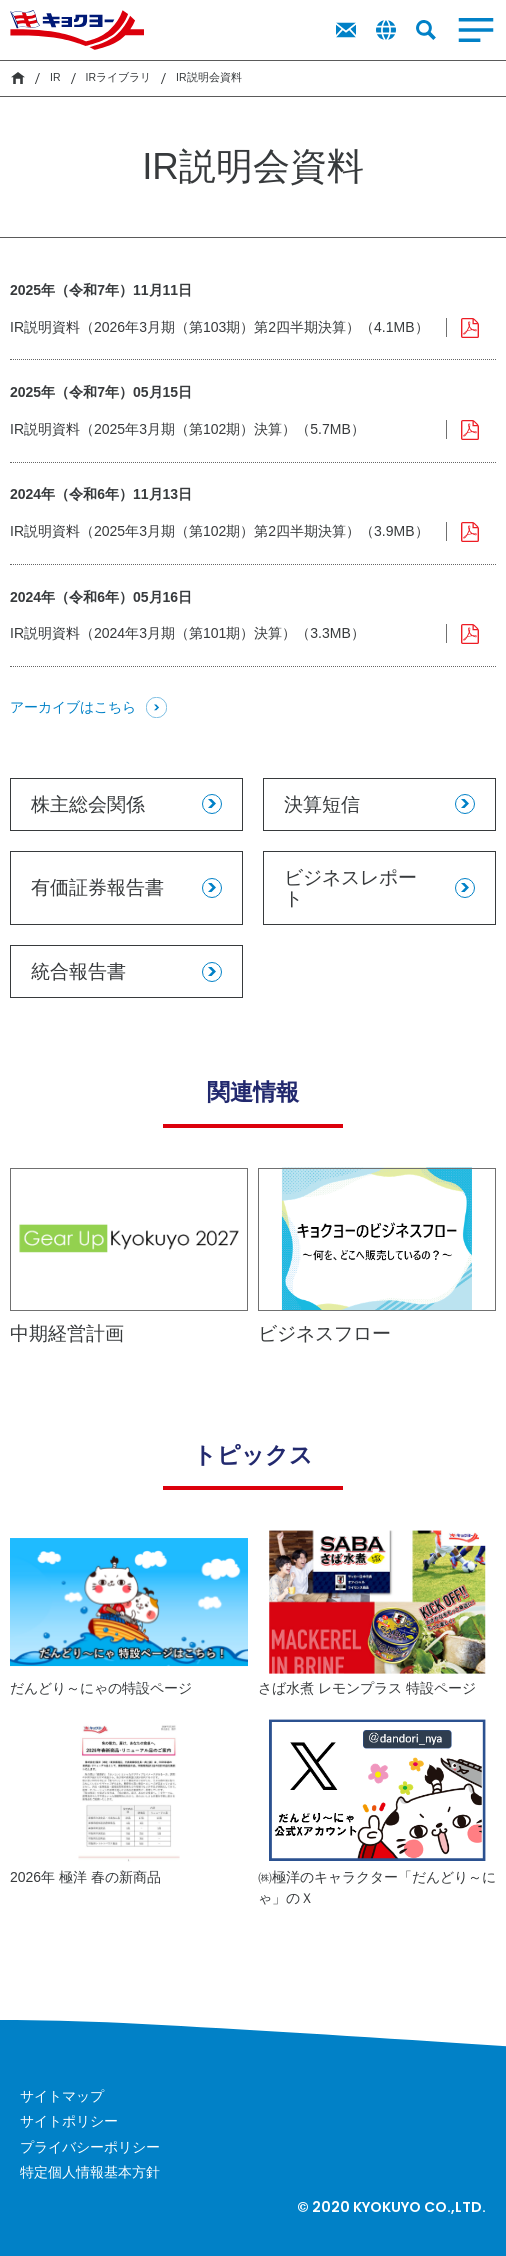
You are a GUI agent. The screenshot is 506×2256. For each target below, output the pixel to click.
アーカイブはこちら (73, 707)
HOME (17, 78)
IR (55, 77)
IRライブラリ (119, 77)
